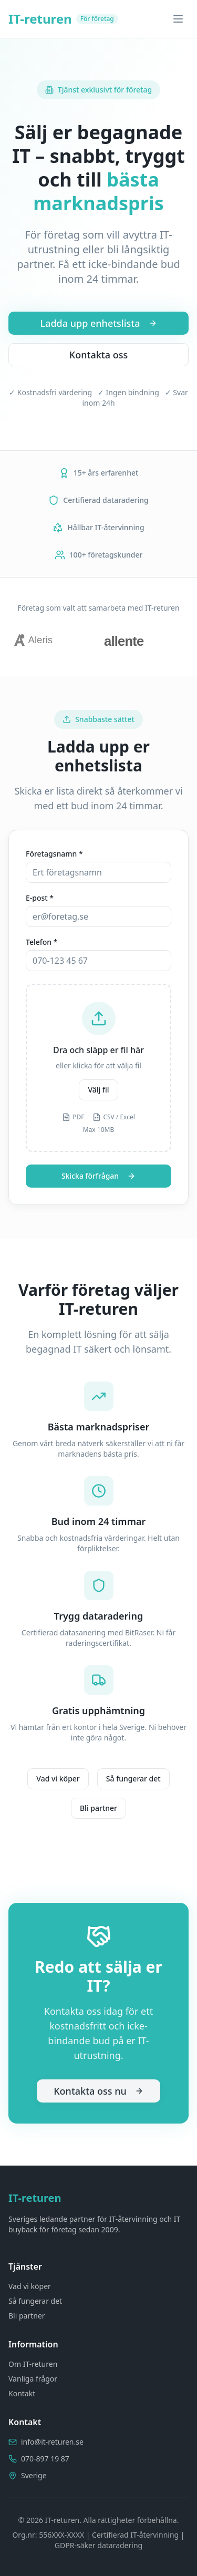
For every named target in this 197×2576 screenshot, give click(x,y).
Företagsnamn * (54, 854)
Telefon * (41, 942)
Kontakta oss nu (98, 2091)
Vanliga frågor (32, 2379)
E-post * (40, 898)
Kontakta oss (98, 354)
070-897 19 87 (45, 2459)
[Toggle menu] (178, 18)
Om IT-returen (32, 2364)
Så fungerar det (133, 1779)
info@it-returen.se (52, 2442)
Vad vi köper (57, 1779)
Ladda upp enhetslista (98, 323)
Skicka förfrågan (98, 1176)
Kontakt (21, 2393)
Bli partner (98, 1808)
